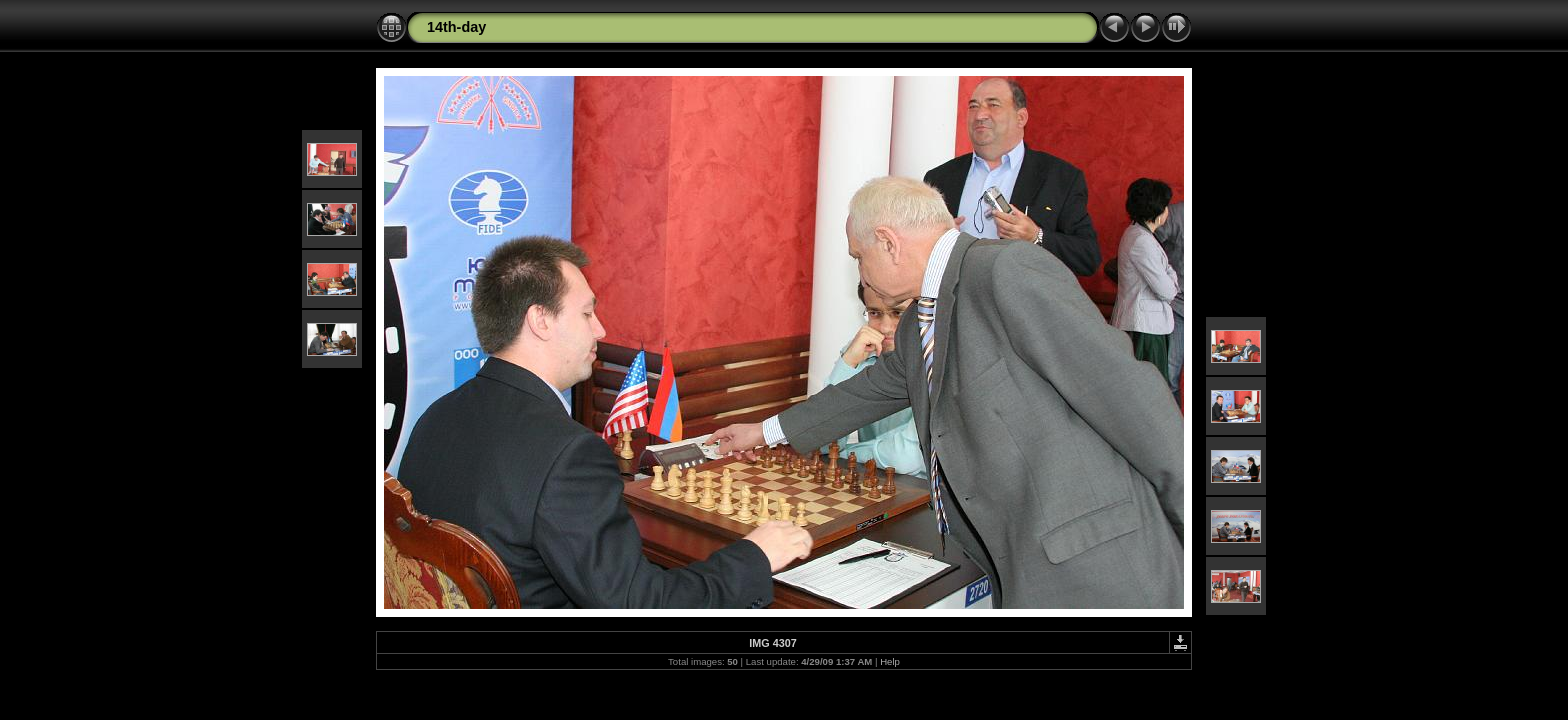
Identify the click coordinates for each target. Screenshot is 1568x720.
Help (890, 661)
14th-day (456, 27)
